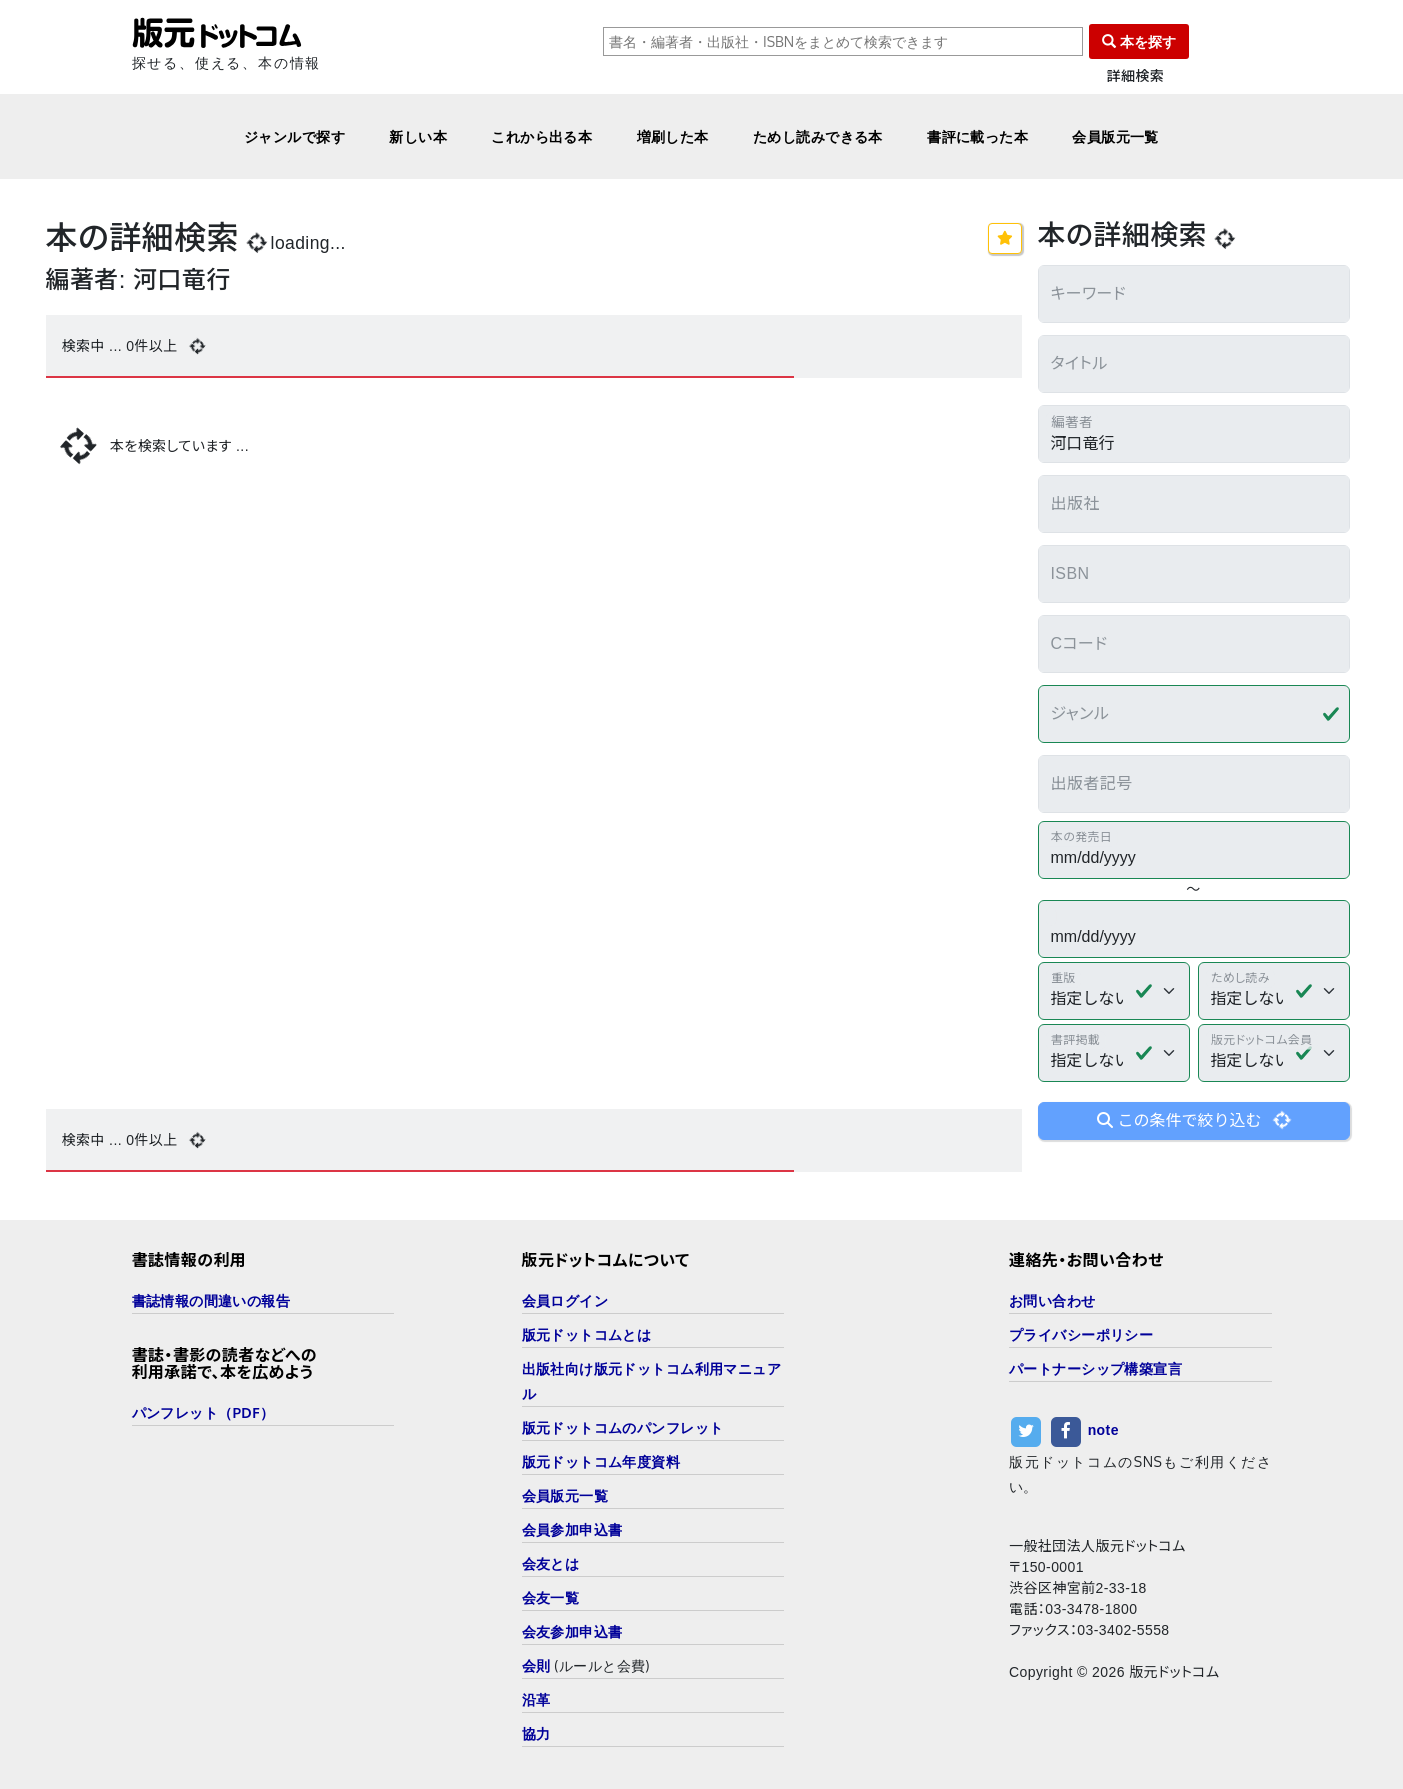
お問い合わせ (1052, 1300)
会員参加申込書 (572, 1529)
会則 (536, 1665)
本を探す (1139, 41)
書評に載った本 (977, 136)
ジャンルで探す (294, 136)
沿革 (536, 1699)
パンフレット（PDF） (203, 1412)
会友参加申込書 (572, 1631)
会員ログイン (565, 1300)
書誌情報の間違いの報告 (211, 1300)
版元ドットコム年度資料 (601, 1461)
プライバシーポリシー (1081, 1334)
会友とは (551, 1563)
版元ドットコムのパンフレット (623, 1427)
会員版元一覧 (1115, 136)
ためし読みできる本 (818, 136)
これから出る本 (541, 136)
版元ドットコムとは (587, 1334)
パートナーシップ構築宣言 (1095, 1368)
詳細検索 (1136, 76)
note (1103, 1430)
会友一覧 (551, 1597)
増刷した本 (673, 136)
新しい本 (418, 136)
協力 (536, 1733)
